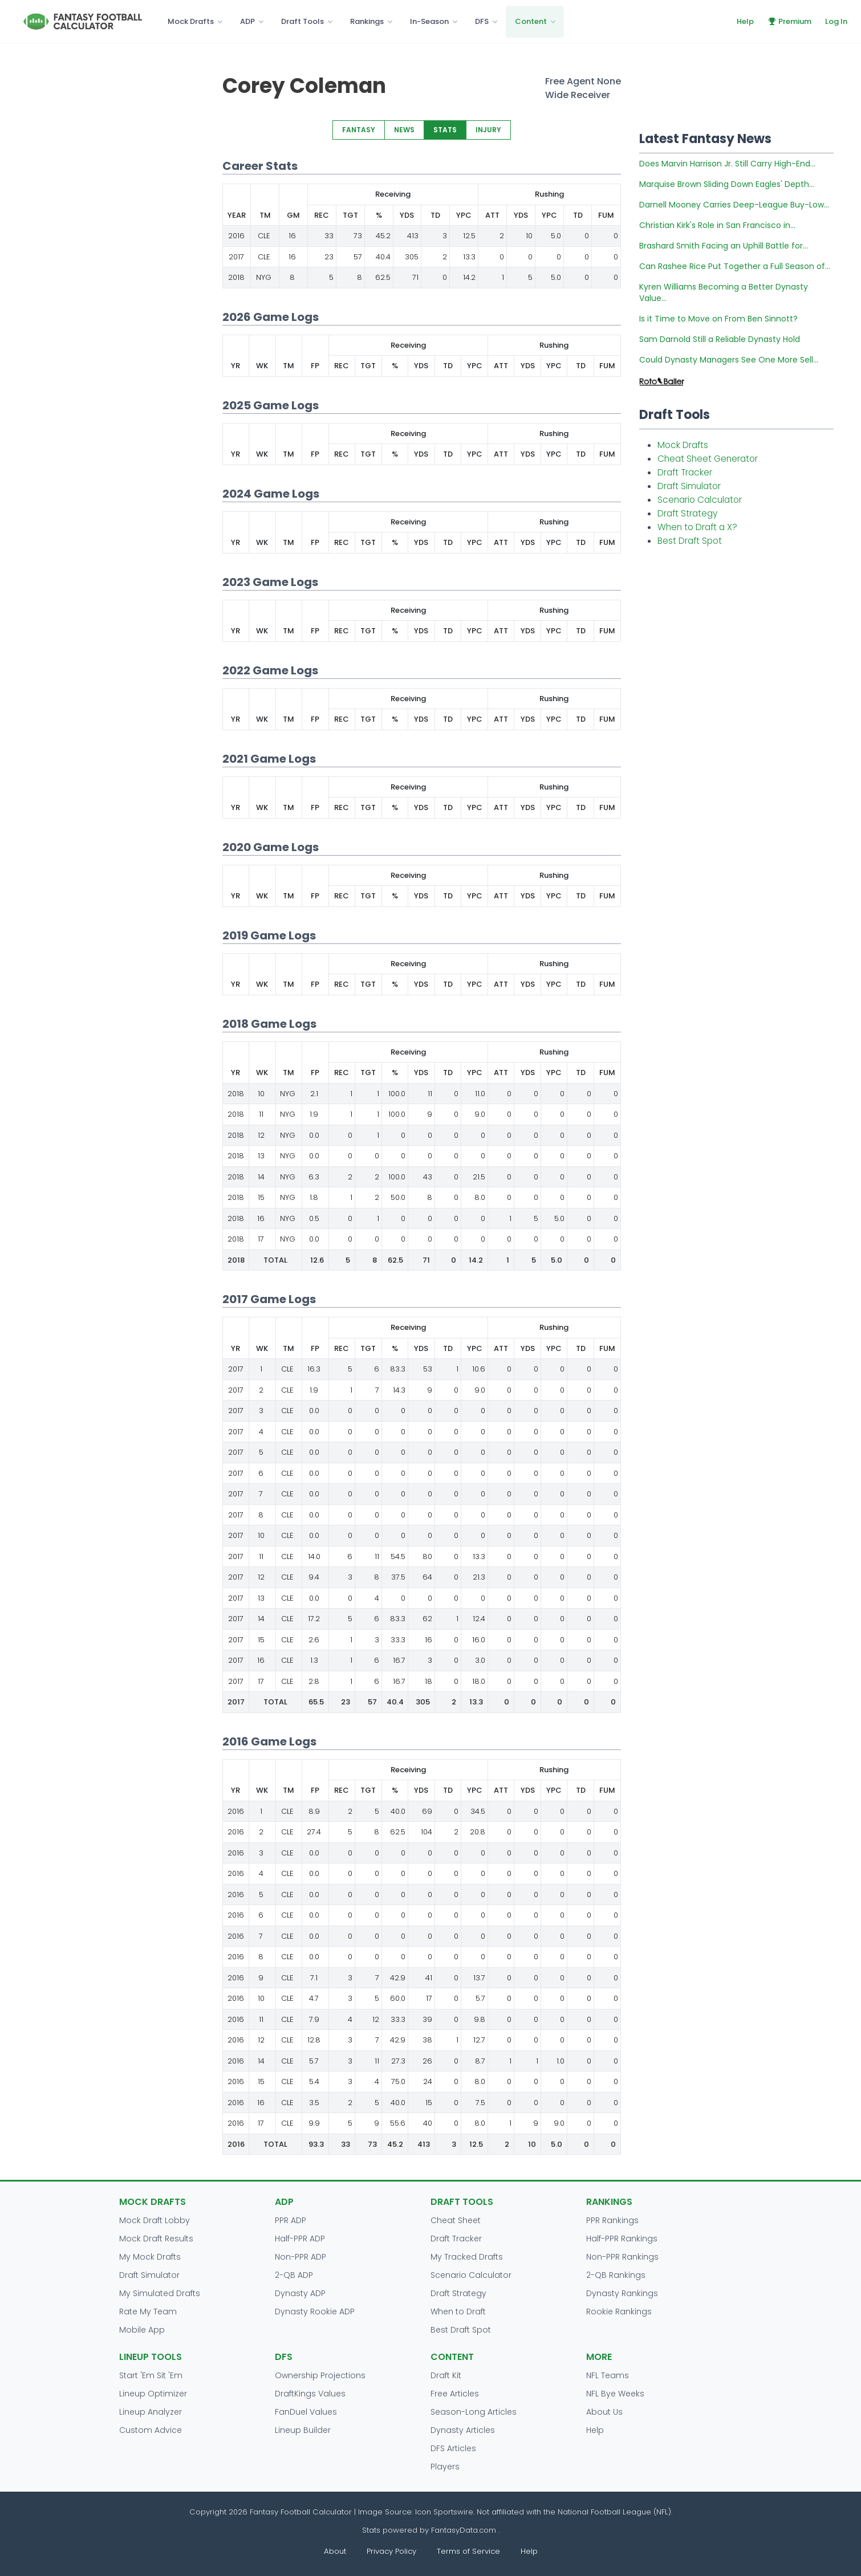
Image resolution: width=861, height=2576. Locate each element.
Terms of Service (468, 2551)
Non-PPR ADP (300, 2256)
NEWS (404, 130)
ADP (247, 21)
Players (445, 2466)
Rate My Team (148, 2311)
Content (531, 21)
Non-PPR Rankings (622, 2256)
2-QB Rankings (615, 2275)
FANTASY (358, 130)
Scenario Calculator (699, 500)
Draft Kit (446, 2375)
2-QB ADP (294, 2275)
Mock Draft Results (156, 2238)
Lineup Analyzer (150, 2412)
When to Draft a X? (697, 527)
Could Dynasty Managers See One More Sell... (728, 359)
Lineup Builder (303, 2430)
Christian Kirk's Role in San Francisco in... (717, 225)
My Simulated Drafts (159, 2293)
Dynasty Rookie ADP (315, 2311)
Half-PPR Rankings (621, 2238)
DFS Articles (453, 2448)
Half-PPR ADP (300, 2238)
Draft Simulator (689, 486)
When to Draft (458, 2311)
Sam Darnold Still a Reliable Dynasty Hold (719, 339)
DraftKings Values (310, 2393)
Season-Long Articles (474, 2412)
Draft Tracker (684, 472)
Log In (836, 21)
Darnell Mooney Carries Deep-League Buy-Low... (734, 204)
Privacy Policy (391, 2551)
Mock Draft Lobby (154, 2220)
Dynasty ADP (300, 2293)
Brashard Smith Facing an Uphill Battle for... (723, 245)
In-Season (429, 21)
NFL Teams (607, 2375)
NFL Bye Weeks (615, 2393)
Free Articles (455, 2393)
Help (745, 21)
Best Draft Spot (689, 541)
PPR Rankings (612, 2220)
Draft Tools (302, 21)
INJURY (488, 130)
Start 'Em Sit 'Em (150, 2375)
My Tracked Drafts (467, 2256)
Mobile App (142, 2329)
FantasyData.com (464, 2530)
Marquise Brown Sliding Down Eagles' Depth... (726, 184)
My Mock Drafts (150, 2256)
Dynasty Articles (463, 2430)
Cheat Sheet (456, 2220)
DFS (482, 21)
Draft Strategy (687, 513)
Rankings (367, 21)
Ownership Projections (320, 2375)
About (335, 2551)
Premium (789, 21)
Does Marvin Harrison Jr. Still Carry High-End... (727, 163)
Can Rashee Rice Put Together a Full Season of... (734, 266)
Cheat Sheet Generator (707, 459)
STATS (445, 130)
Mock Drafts (191, 21)
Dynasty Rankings (622, 2293)
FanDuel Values (306, 2412)
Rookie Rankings (619, 2311)
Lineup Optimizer (153, 2393)
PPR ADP (290, 2220)
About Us (604, 2412)
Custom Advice (150, 2430)
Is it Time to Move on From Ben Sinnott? (718, 318)
